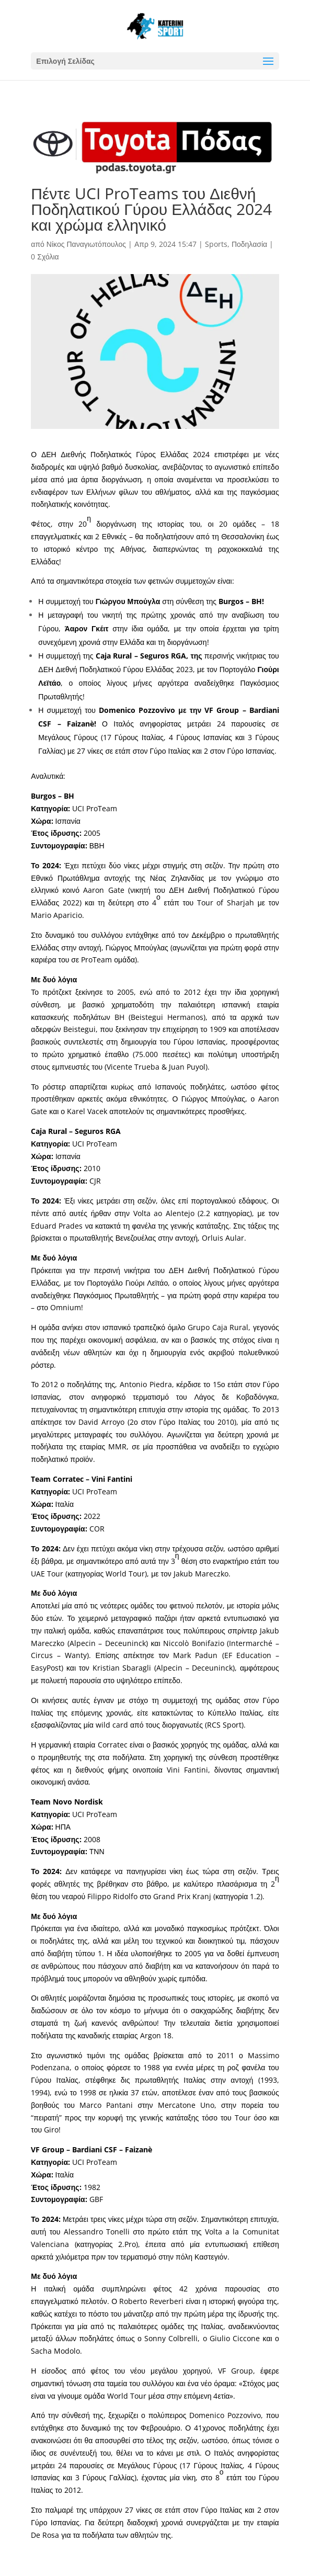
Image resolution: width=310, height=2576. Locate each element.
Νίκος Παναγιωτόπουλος (86, 244)
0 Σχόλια (45, 257)
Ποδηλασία (249, 244)
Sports (216, 244)
